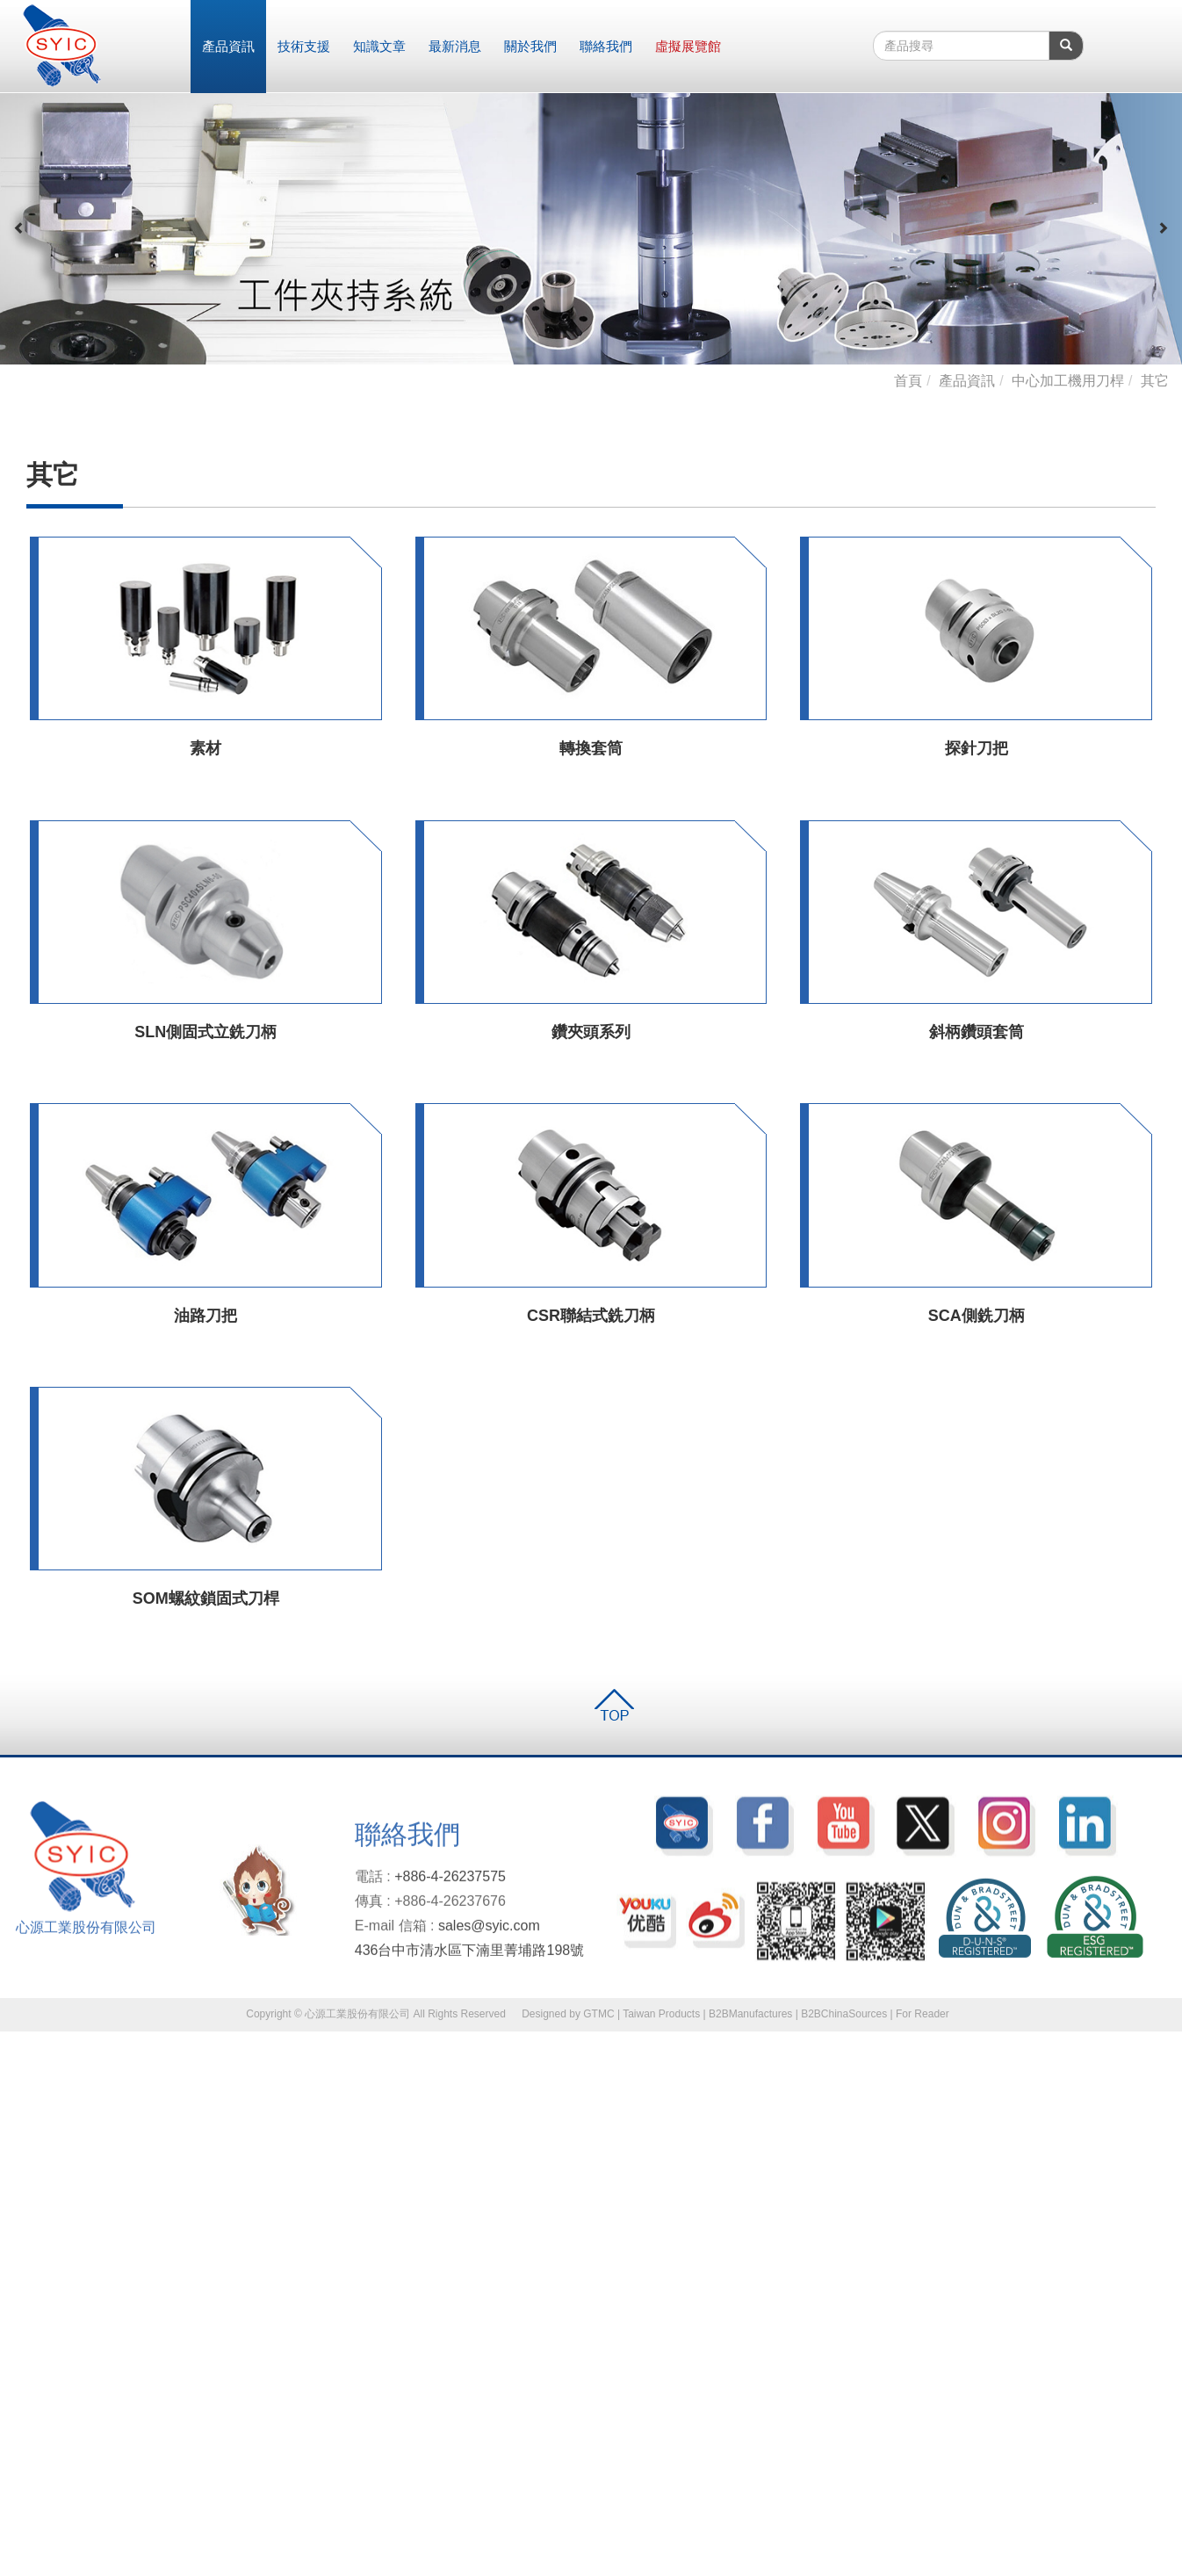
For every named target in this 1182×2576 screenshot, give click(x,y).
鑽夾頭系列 (591, 1032)
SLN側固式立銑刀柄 (205, 1032)
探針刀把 (976, 748)
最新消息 (455, 46)
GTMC (598, 2014)
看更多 (24, 2198)
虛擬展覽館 (688, 46)
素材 (205, 748)
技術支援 (303, 46)
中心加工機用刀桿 (1068, 380)
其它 (1155, 380)
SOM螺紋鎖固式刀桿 (206, 1598)
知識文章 (379, 46)
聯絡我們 (606, 46)
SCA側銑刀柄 (976, 1315)
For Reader (922, 2014)
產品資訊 (228, 46)
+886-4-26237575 (450, 1885)
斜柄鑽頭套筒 (976, 1032)
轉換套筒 (591, 748)
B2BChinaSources (844, 2014)
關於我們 (530, 46)
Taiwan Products (661, 2014)
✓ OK (283, 2567)
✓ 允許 (18, 2075)
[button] (19, 228)
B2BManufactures (750, 2014)
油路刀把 (205, 1315)
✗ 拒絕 (17, 2093)
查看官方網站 (89, 2198)
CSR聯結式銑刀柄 (591, 1315)
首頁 (908, 380)
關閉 (12, 2040)
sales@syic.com (489, 1934)
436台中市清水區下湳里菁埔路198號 (469, 1958)
